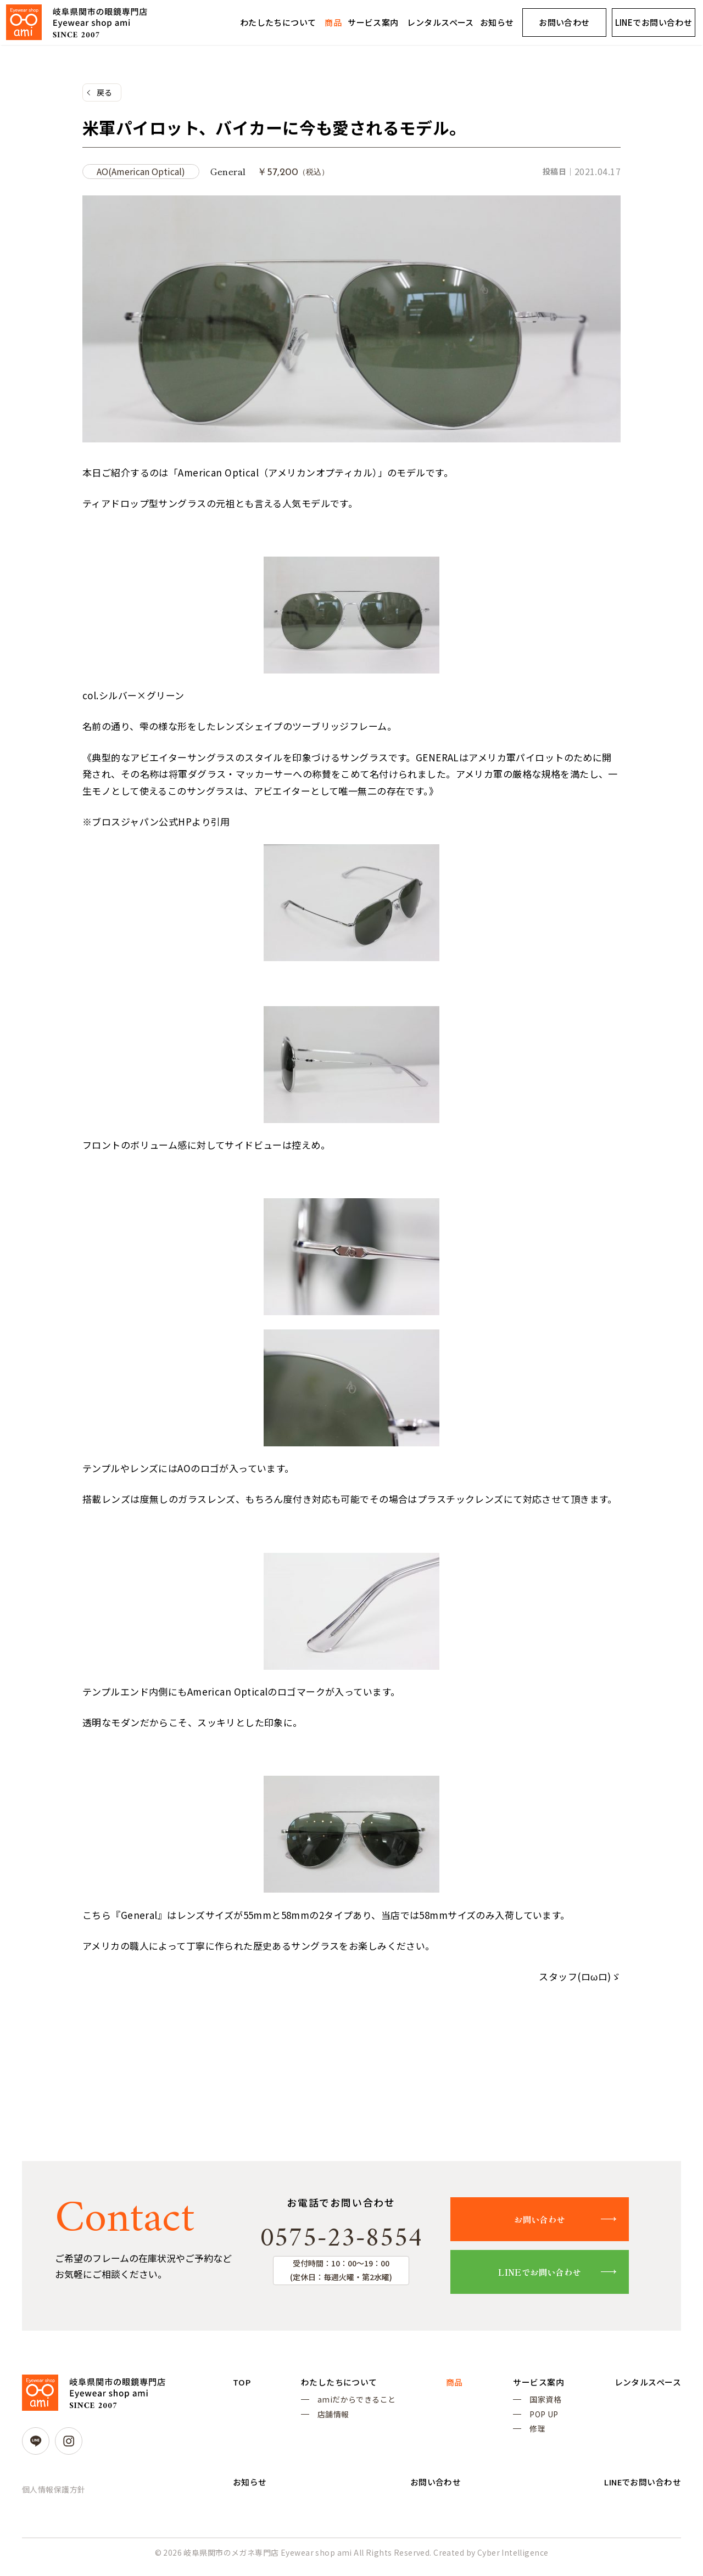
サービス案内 (373, 22)
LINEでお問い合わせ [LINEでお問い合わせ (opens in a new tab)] (654, 22)
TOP (242, 2385)
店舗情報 (332, 2420)
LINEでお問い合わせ (549, 2275)
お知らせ (497, 22)
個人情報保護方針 (53, 2492)
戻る (105, 92)
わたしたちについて (278, 22)
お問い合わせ (564, 22)
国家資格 (540, 2403)
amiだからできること (355, 2403)
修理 (532, 2436)
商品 (333, 22)
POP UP (539, 2420)
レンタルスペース (440, 22)
